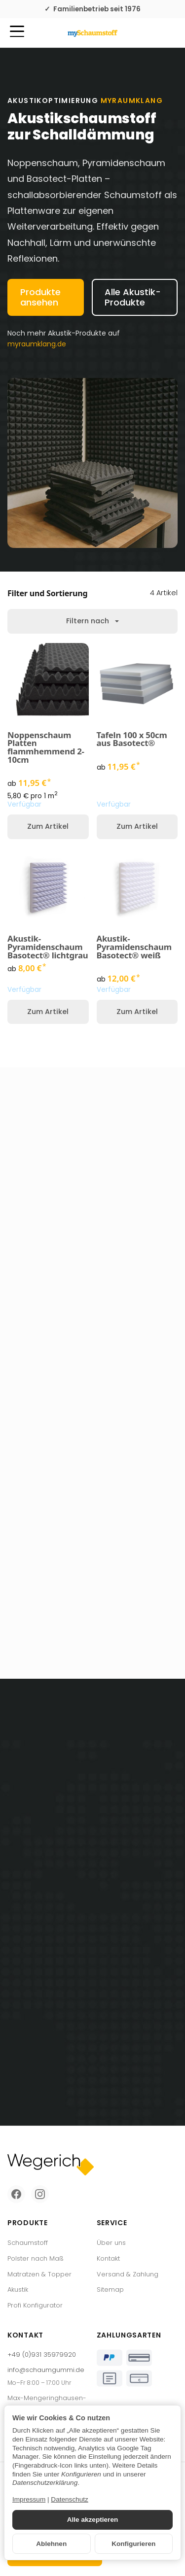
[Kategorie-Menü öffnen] (17, 31)
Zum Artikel (48, 826)
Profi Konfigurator (35, 2305)
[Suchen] (38, 32)
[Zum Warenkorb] (168, 33)
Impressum (28, 2499)
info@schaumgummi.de (45, 2369)
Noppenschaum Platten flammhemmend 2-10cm (45, 747)
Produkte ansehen (40, 297)
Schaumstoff (27, 2242)
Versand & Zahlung (127, 2274)
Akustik (17, 2289)
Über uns (111, 2242)
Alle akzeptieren (92, 2519)
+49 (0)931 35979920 (41, 2354)
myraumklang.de (36, 344)
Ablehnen (51, 2543)
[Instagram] (40, 2194)
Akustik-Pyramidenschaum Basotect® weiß (134, 947)
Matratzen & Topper (39, 2274)
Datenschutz (69, 2499)
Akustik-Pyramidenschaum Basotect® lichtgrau (47, 947)
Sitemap (110, 2289)
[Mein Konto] (150, 33)
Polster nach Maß (35, 2258)
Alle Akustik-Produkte (133, 297)
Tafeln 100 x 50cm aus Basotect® (132, 739)
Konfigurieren (133, 2543)
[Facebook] (16, 2194)
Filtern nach (92, 621)
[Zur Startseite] (92, 33)
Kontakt (108, 2258)
